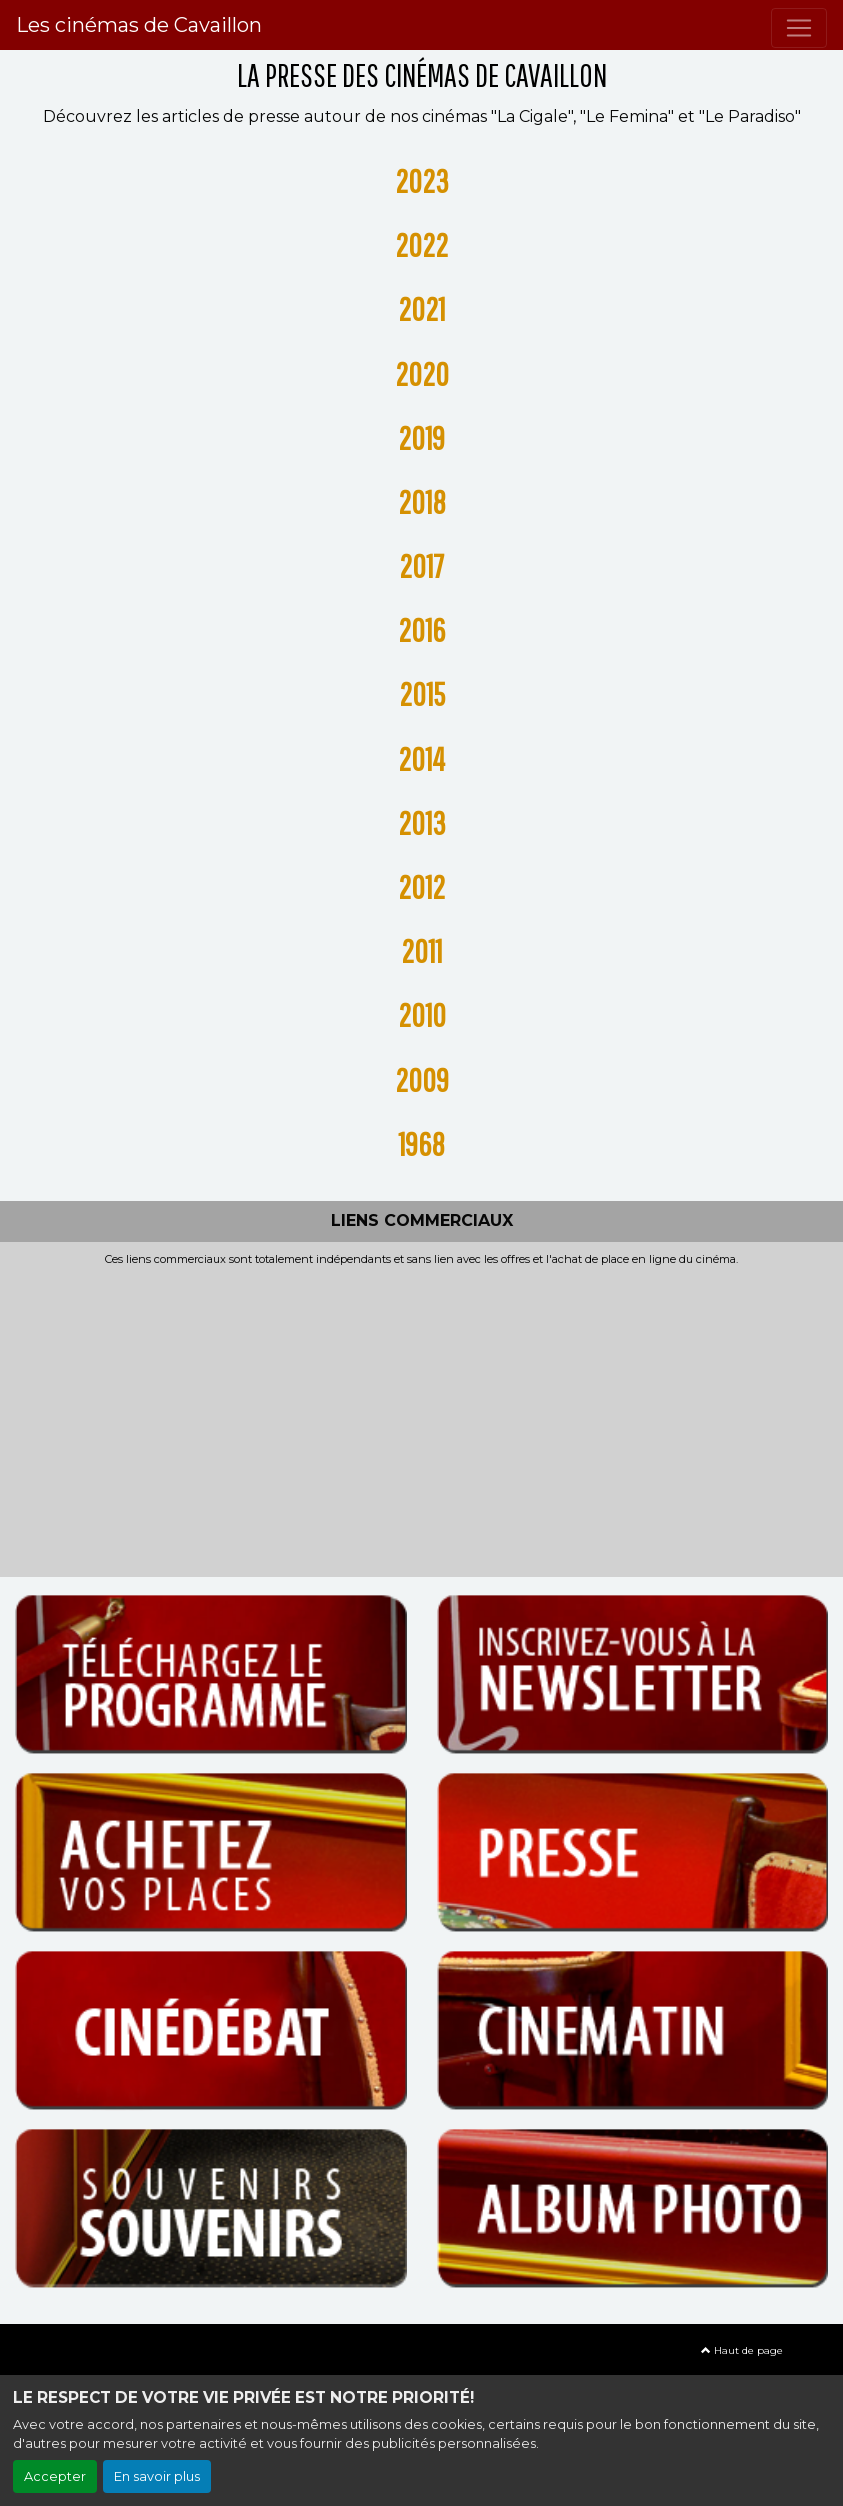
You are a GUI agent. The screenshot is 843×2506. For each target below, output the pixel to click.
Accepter (55, 2476)
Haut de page (742, 2350)
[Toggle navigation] (799, 28)
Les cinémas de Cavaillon (139, 25)
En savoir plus (157, 2476)
